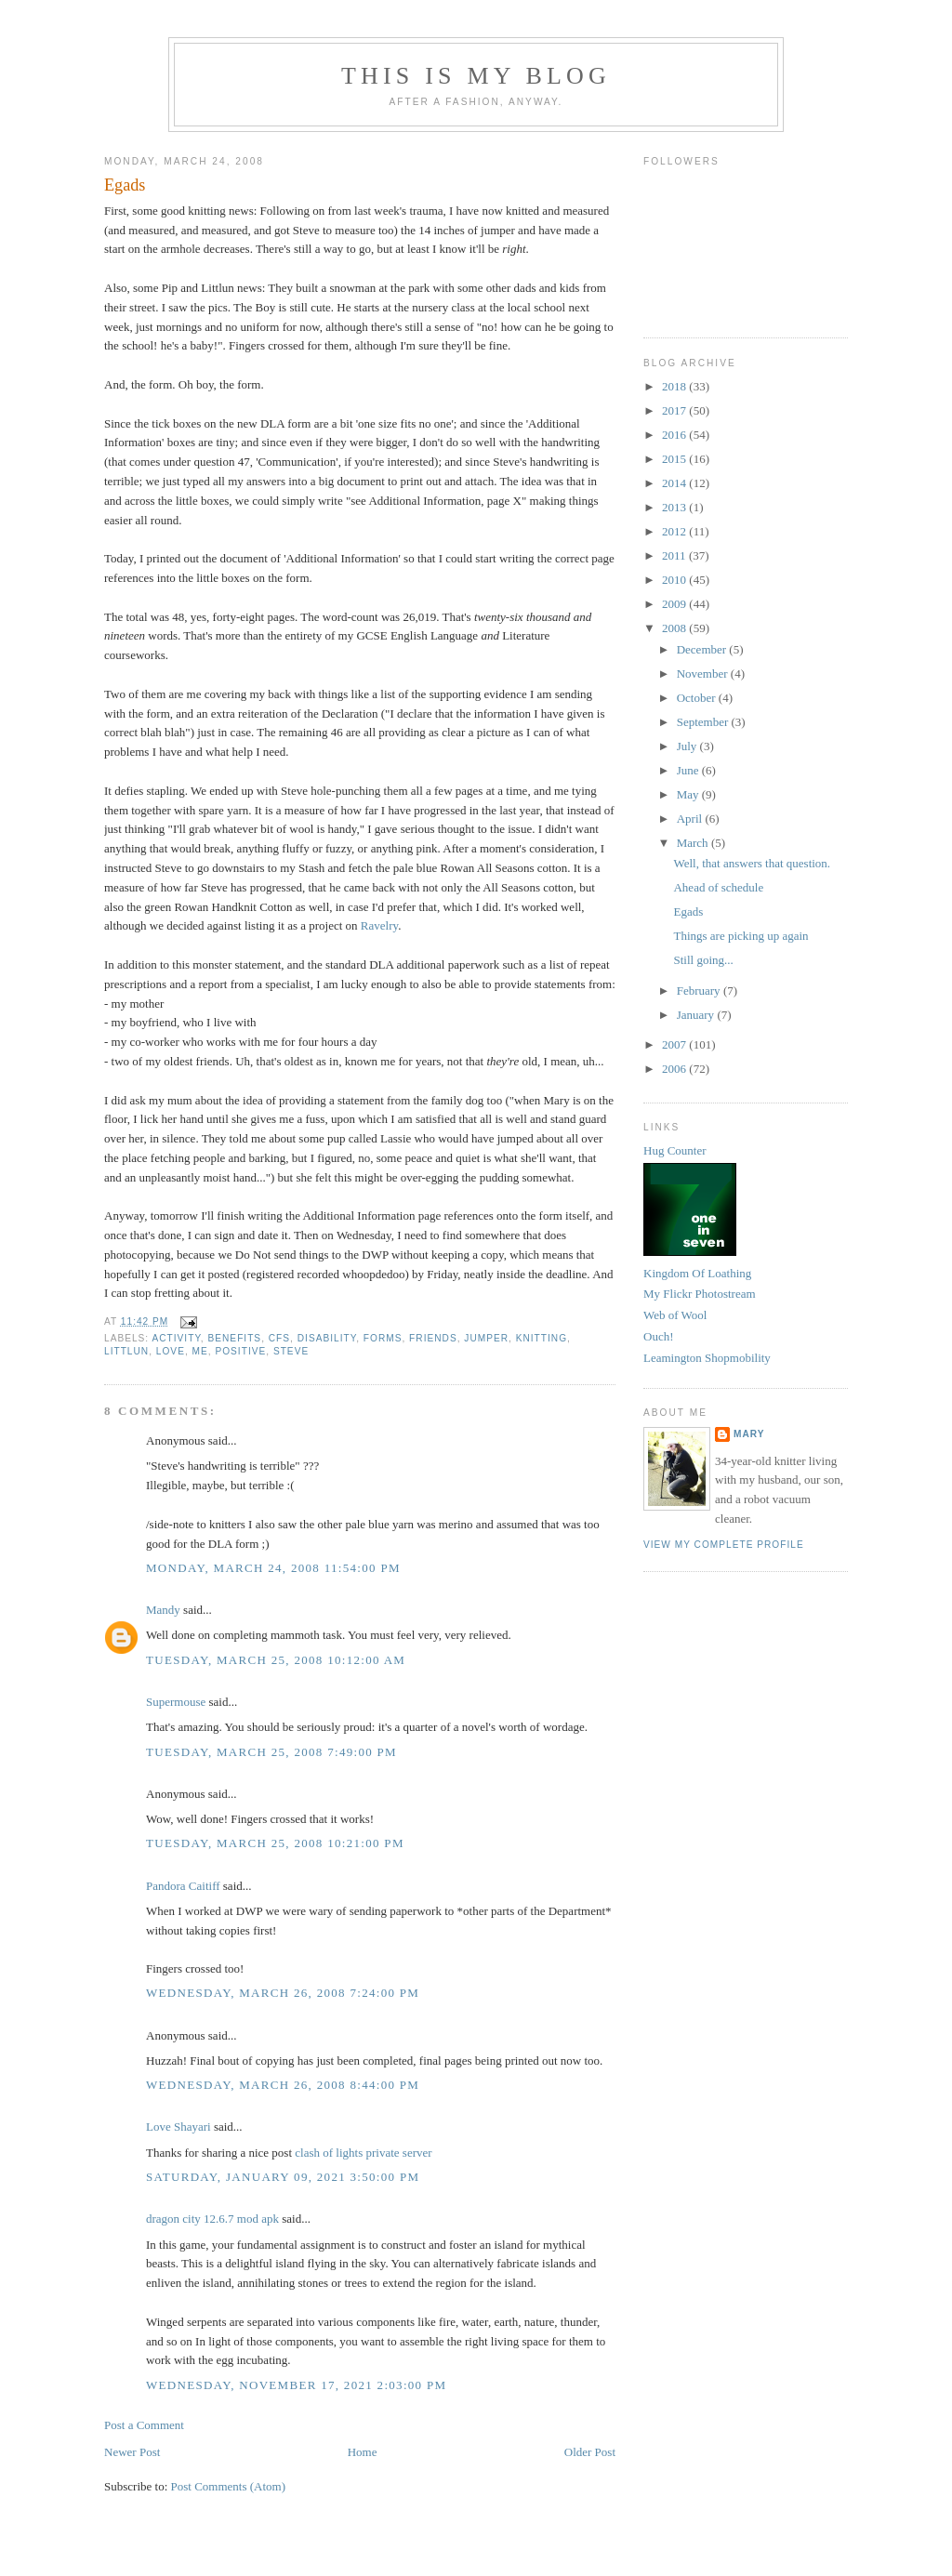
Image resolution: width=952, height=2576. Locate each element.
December (703, 649)
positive (240, 1351)
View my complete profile (723, 1544)
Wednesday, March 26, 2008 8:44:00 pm (282, 2085)
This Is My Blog (476, 75)
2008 (675, 628)
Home (362, 2452)
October (698, 698)
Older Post (589, 2452)
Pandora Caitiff (183, 1886)
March (694, 843)
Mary (749, 1434)
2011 (675, 555)
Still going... (703, 960)
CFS (279, 1338)
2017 (675, 410)
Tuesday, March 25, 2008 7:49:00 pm (271, 1752)
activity (176, 1338)
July (688, 746)
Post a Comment (144, 2425)
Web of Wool (675, 1315)
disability (327, 1338)
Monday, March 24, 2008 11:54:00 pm (273, 1568)
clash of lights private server (363, 2153)
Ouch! (658, 1336)
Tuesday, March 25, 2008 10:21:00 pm (275, 1843)
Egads (124, 185)
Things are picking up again (740, 936)
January (697, 1015)
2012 (675, 531)
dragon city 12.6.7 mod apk (212, 2219)
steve (291, 1351)
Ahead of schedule (718, 887)
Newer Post (132, 2452)
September (704, 722)
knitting (541, 1338)
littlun (126, 1351)
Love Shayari (178, 2126)
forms (383, 1338)
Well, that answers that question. (751, 863)
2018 (675, 386)
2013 (675, 507)
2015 (675, 459)
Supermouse (175, 1702)
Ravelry (379, 925)
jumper (486, 1338)
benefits (235, 1338)
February (700, 990)
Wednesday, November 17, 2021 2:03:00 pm (296, 2385)
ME (200, 1351)
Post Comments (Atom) (228, 2486)
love (170, 1351)
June (689, 770)
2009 (675, 604)
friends (433, 1338)
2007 (675, 1044)
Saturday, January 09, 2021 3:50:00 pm (282, 2177)
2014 (675, 483)
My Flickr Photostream (699, 1294)
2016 (675, 435)
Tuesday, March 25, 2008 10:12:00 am (275, 1660)
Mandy (163, 1610)
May (689, 794)
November (704, 673)
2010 (675, 580)
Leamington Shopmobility (707, 1358)
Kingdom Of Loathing (697, 1273)
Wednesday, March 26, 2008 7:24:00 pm (282, 1993)
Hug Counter (675, 1150)
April (691, 819)
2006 (675, 1069)
